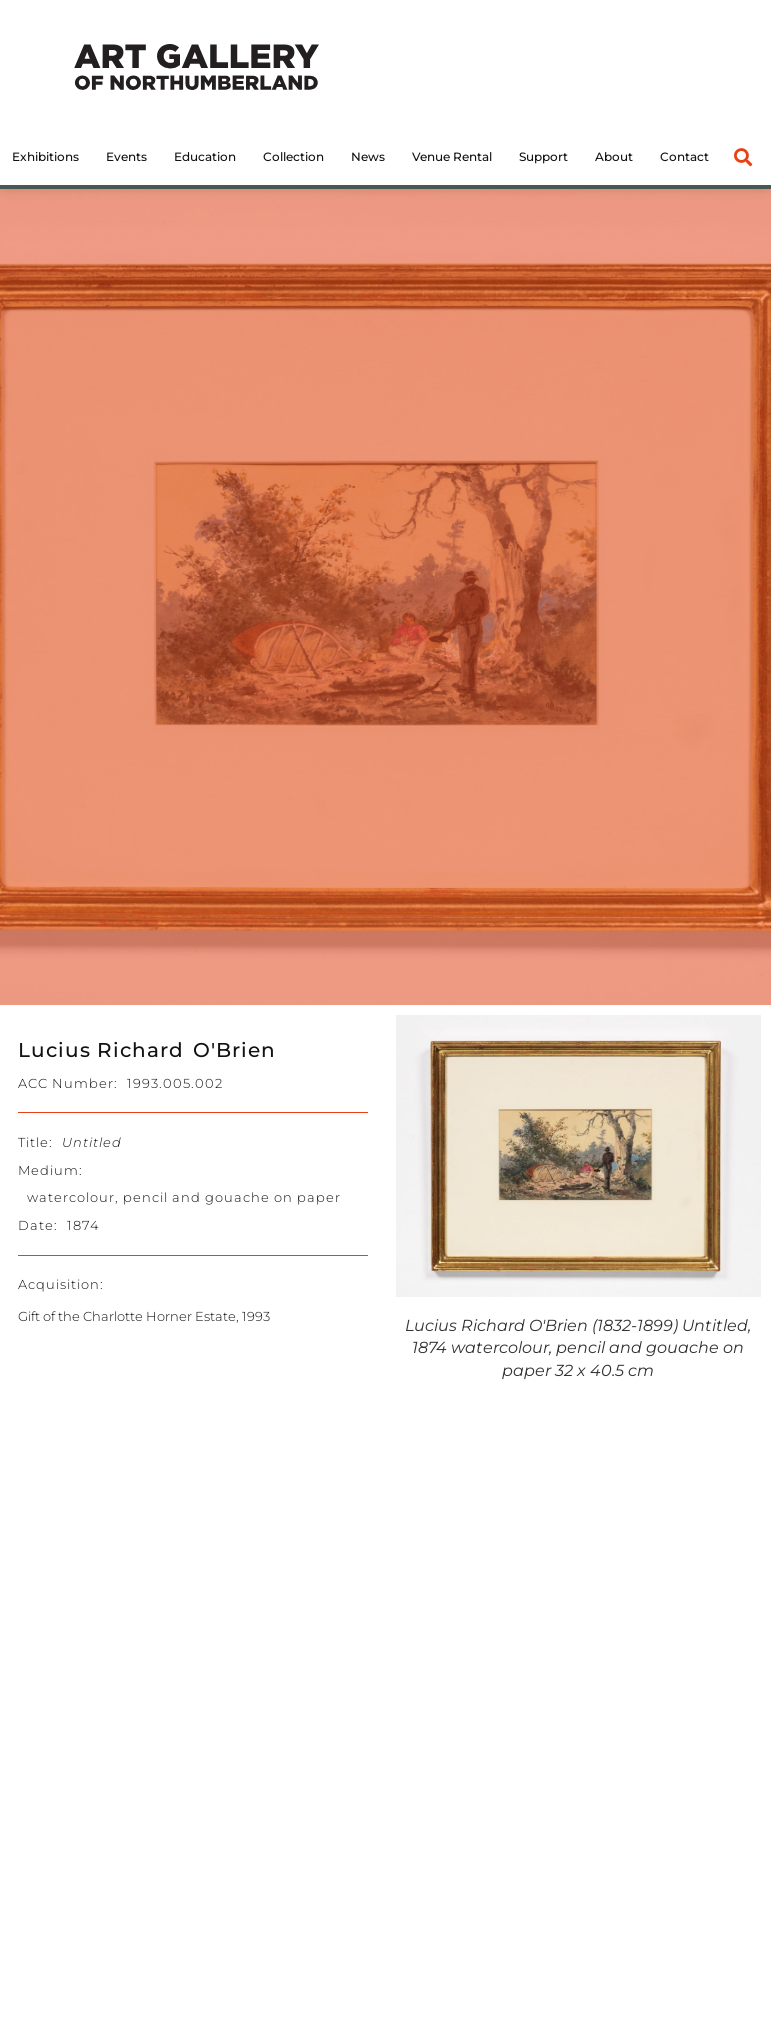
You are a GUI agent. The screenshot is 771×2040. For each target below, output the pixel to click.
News (368, 156)
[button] (743, 156)
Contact (684, 156)
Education (205, 156)
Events (126, 156)
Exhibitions (45, 156)
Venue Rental (452, 156)
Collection (293, 156)
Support (543, 156)
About (614, 156)
